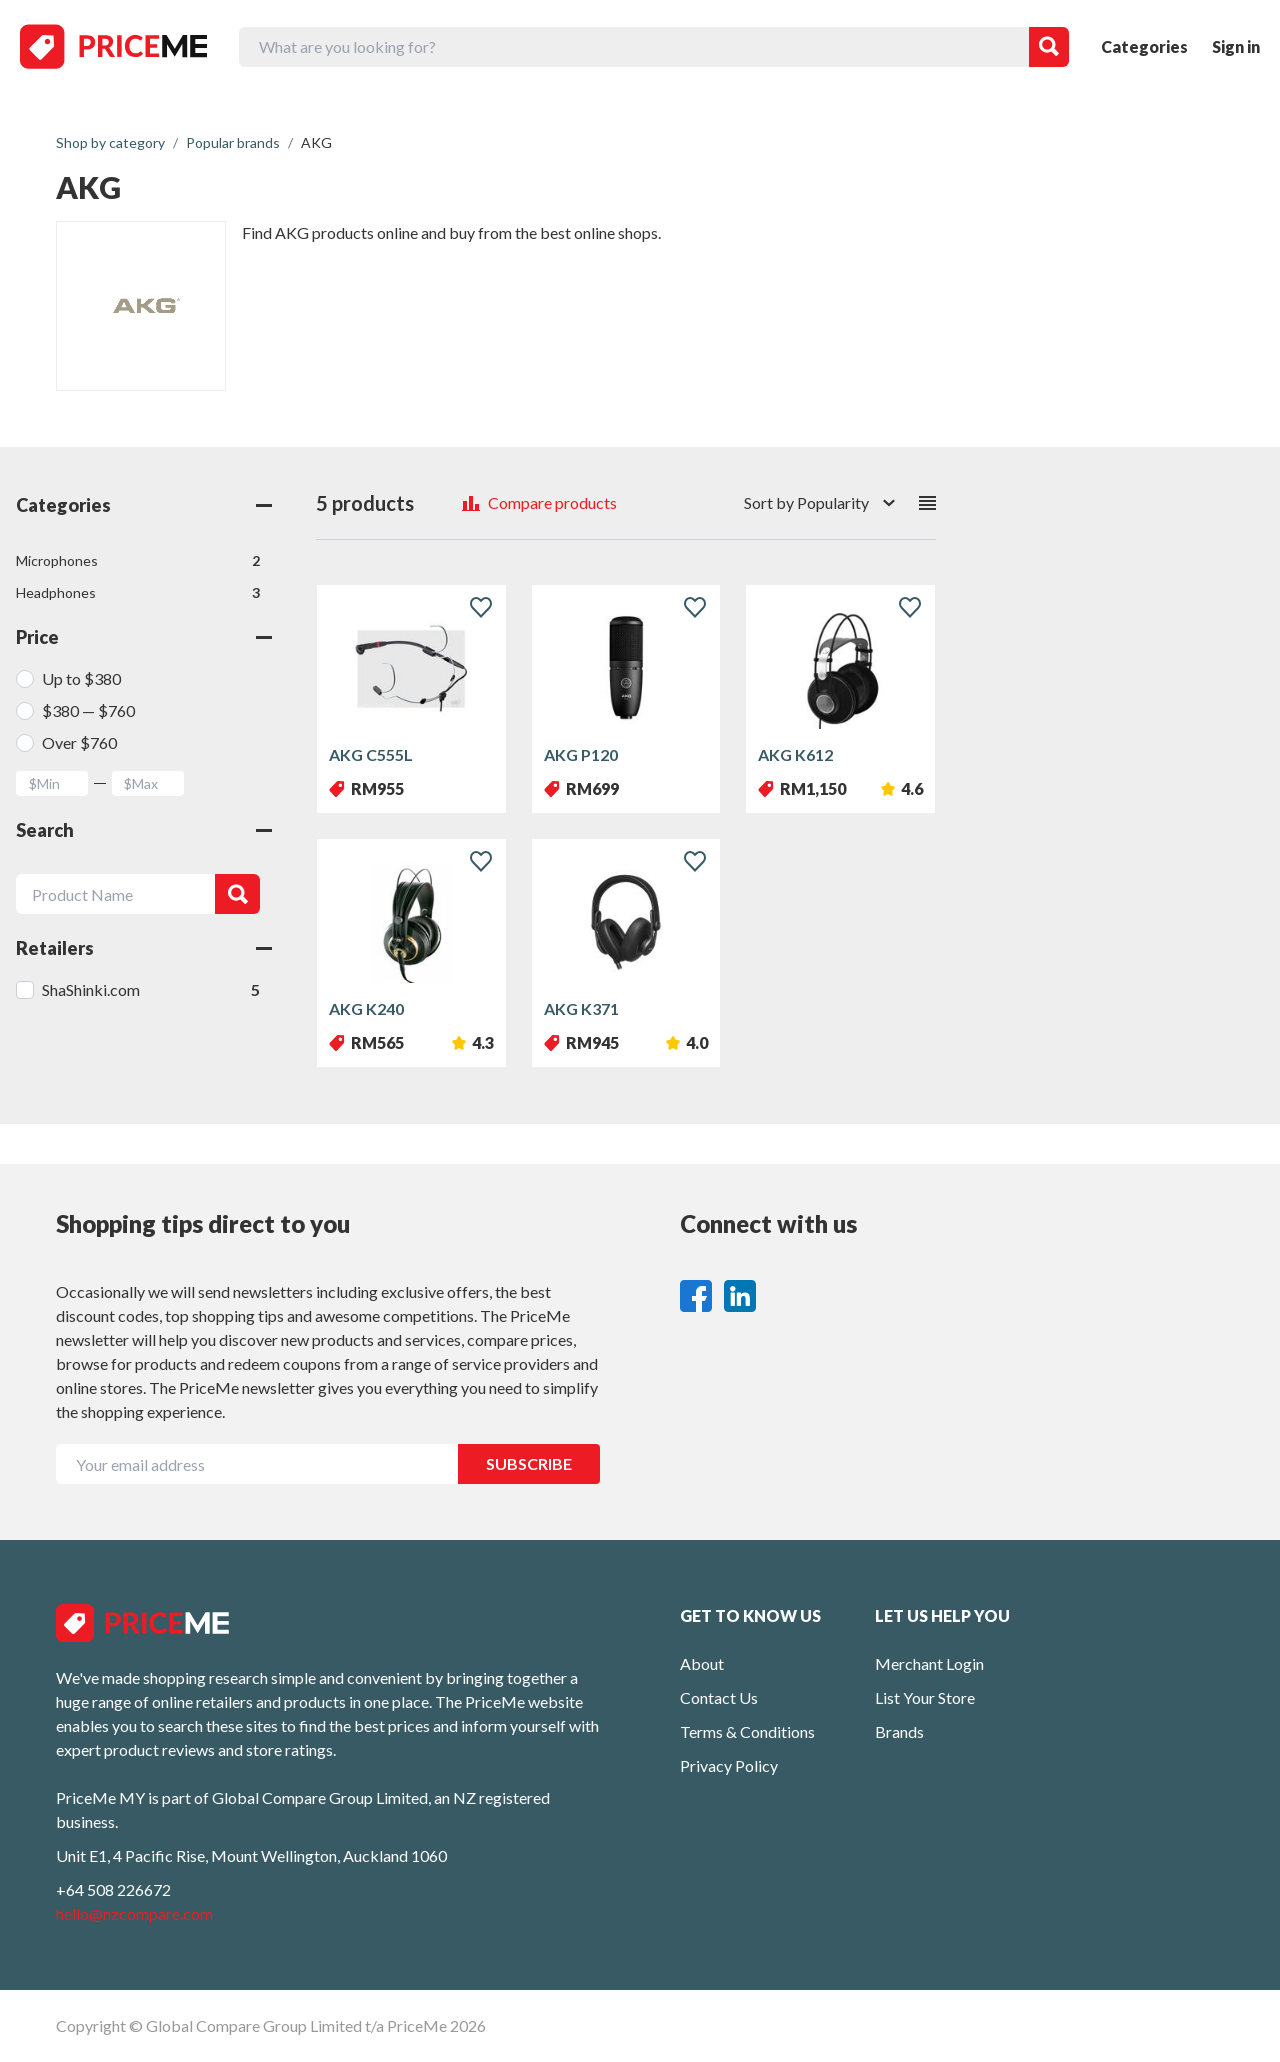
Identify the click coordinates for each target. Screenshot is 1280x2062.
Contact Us (719, 1697)
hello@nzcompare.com (134, 1913)
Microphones (138, 561)
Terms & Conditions (747, 1731)
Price (144, 637)
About (702, 1663)
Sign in (1236, 46)
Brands (899, 1731)
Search (144, 830)
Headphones (138, 593)
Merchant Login (929, 1663)
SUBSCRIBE (529, 1463)
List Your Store (925, 1697)
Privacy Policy (729, 1765)
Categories (1144, 46)
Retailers (144, 948)
